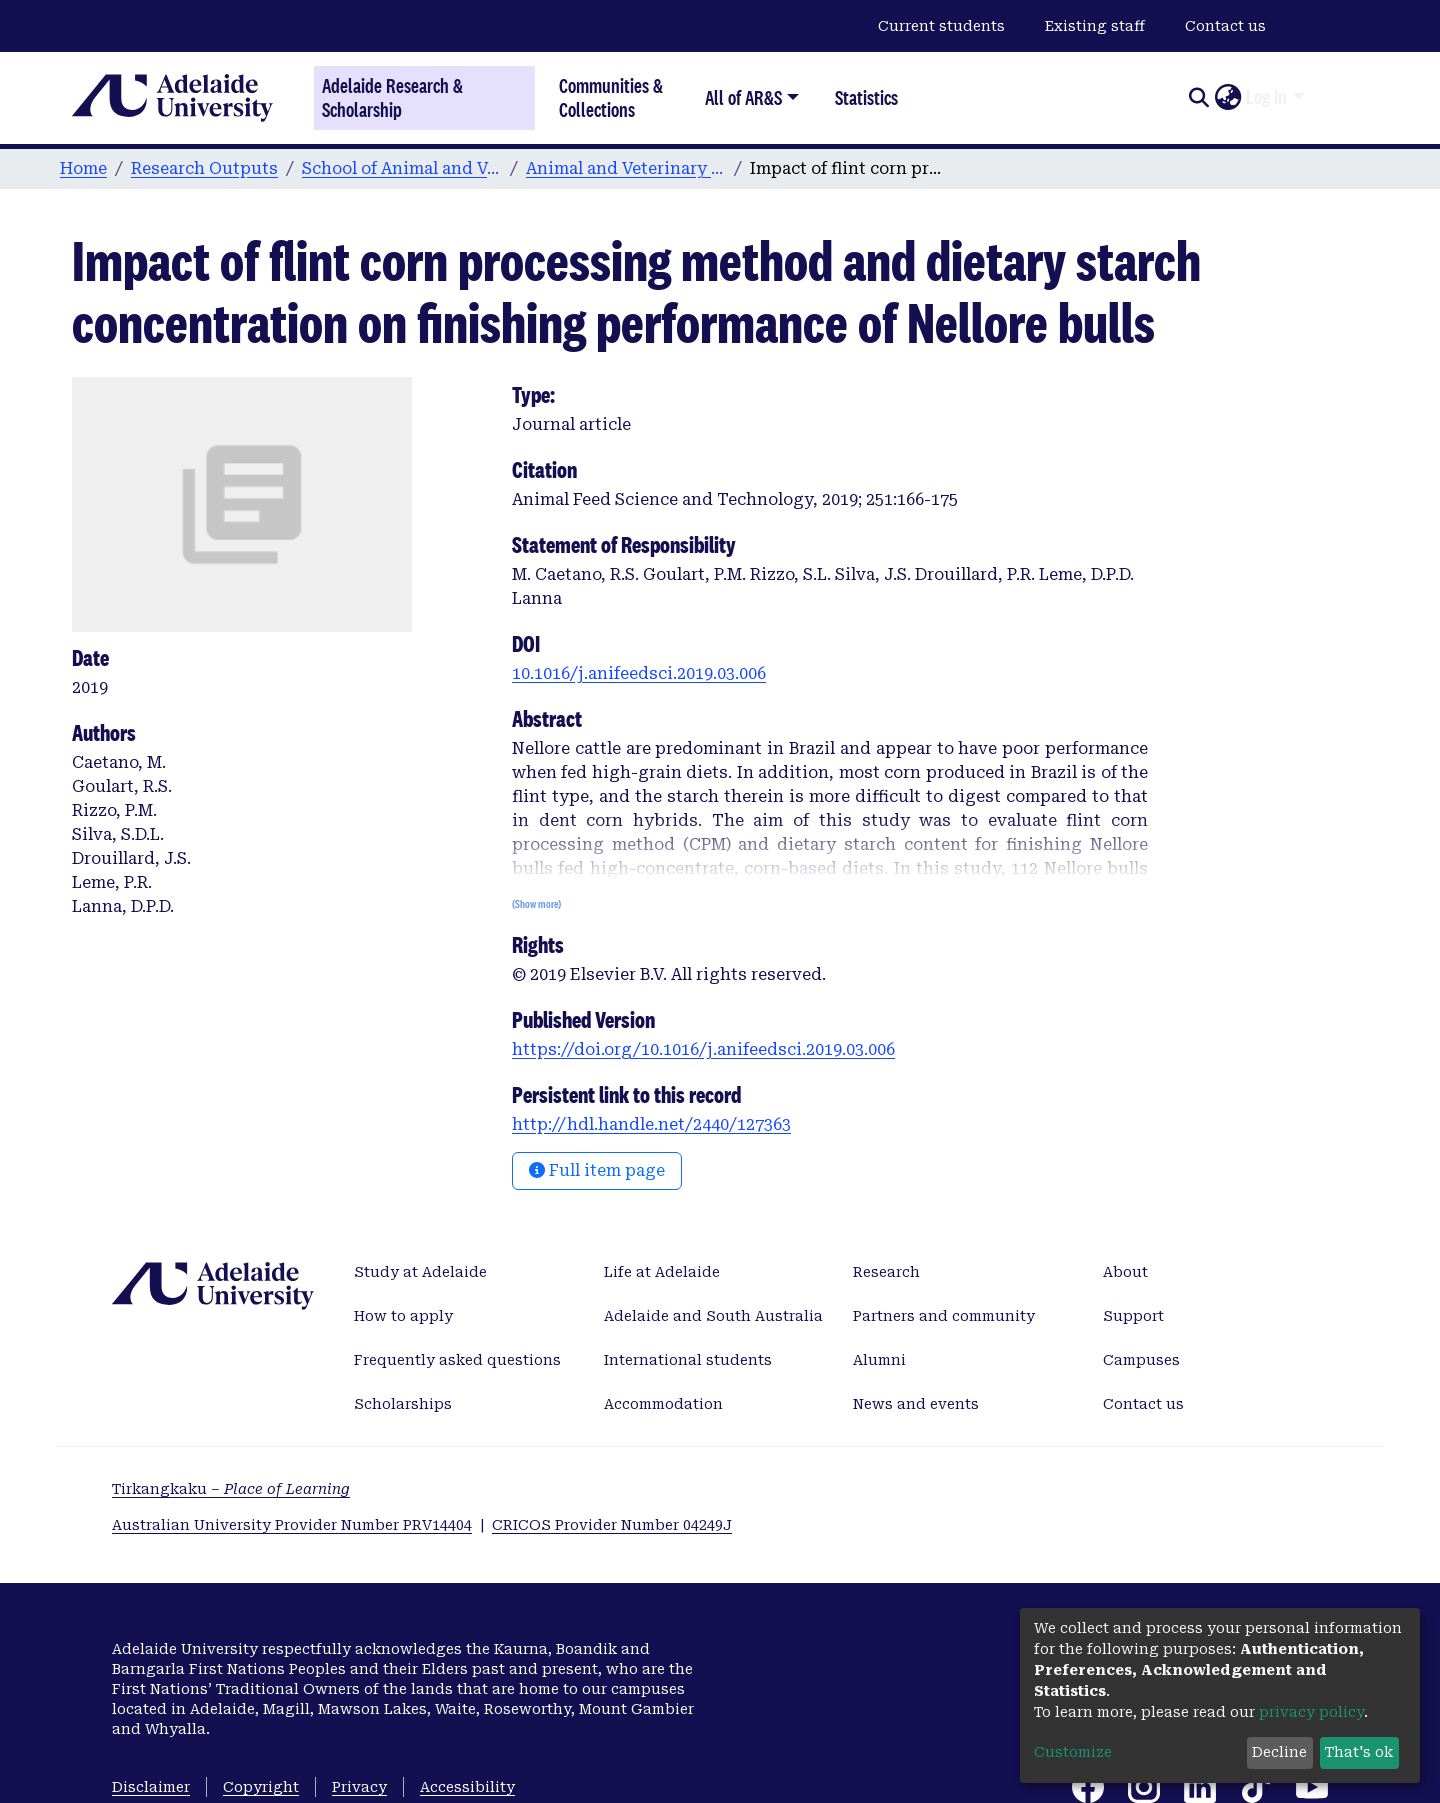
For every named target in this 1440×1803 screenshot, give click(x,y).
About (1125, 1272)
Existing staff (1095, 26)
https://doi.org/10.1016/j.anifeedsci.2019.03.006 (703, 1049)
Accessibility (467, 1787)
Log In (1266, 97)
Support (1133, 1316)
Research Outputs (204, 168)
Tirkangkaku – (231, 1489)
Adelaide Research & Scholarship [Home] (392, 98)
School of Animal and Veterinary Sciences (402, 168)
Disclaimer (151, 1787)
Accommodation (663, 1404)
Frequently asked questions (457, 1360)
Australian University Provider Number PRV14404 (292, 1525)
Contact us (1225, 26)
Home (83, 168)
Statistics (866, 97)
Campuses (1141, 1360)
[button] (1227, 98)
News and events (916, 1404)
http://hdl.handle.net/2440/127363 (651, 1124)
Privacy (359, 1787)
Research (886, 1272)
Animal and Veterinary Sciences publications (626, 168)
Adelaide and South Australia (713, 1316)
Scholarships (403, 1404)
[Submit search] (1198, 98)
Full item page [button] (597, 1170)
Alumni (879, 1360)
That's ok (1359, 1752)
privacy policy (1311, 1712)
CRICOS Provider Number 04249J (612, 1525)
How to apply (403, 1316)
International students (688, 1360)
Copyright (261, 1787)
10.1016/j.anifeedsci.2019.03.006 (639, 673)
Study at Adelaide (420, 1272)
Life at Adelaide (662, 1272)
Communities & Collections (611, 97)
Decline (1279, 1752)
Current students (941, 26)
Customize (1073, 1752)
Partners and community (944, 1316)
